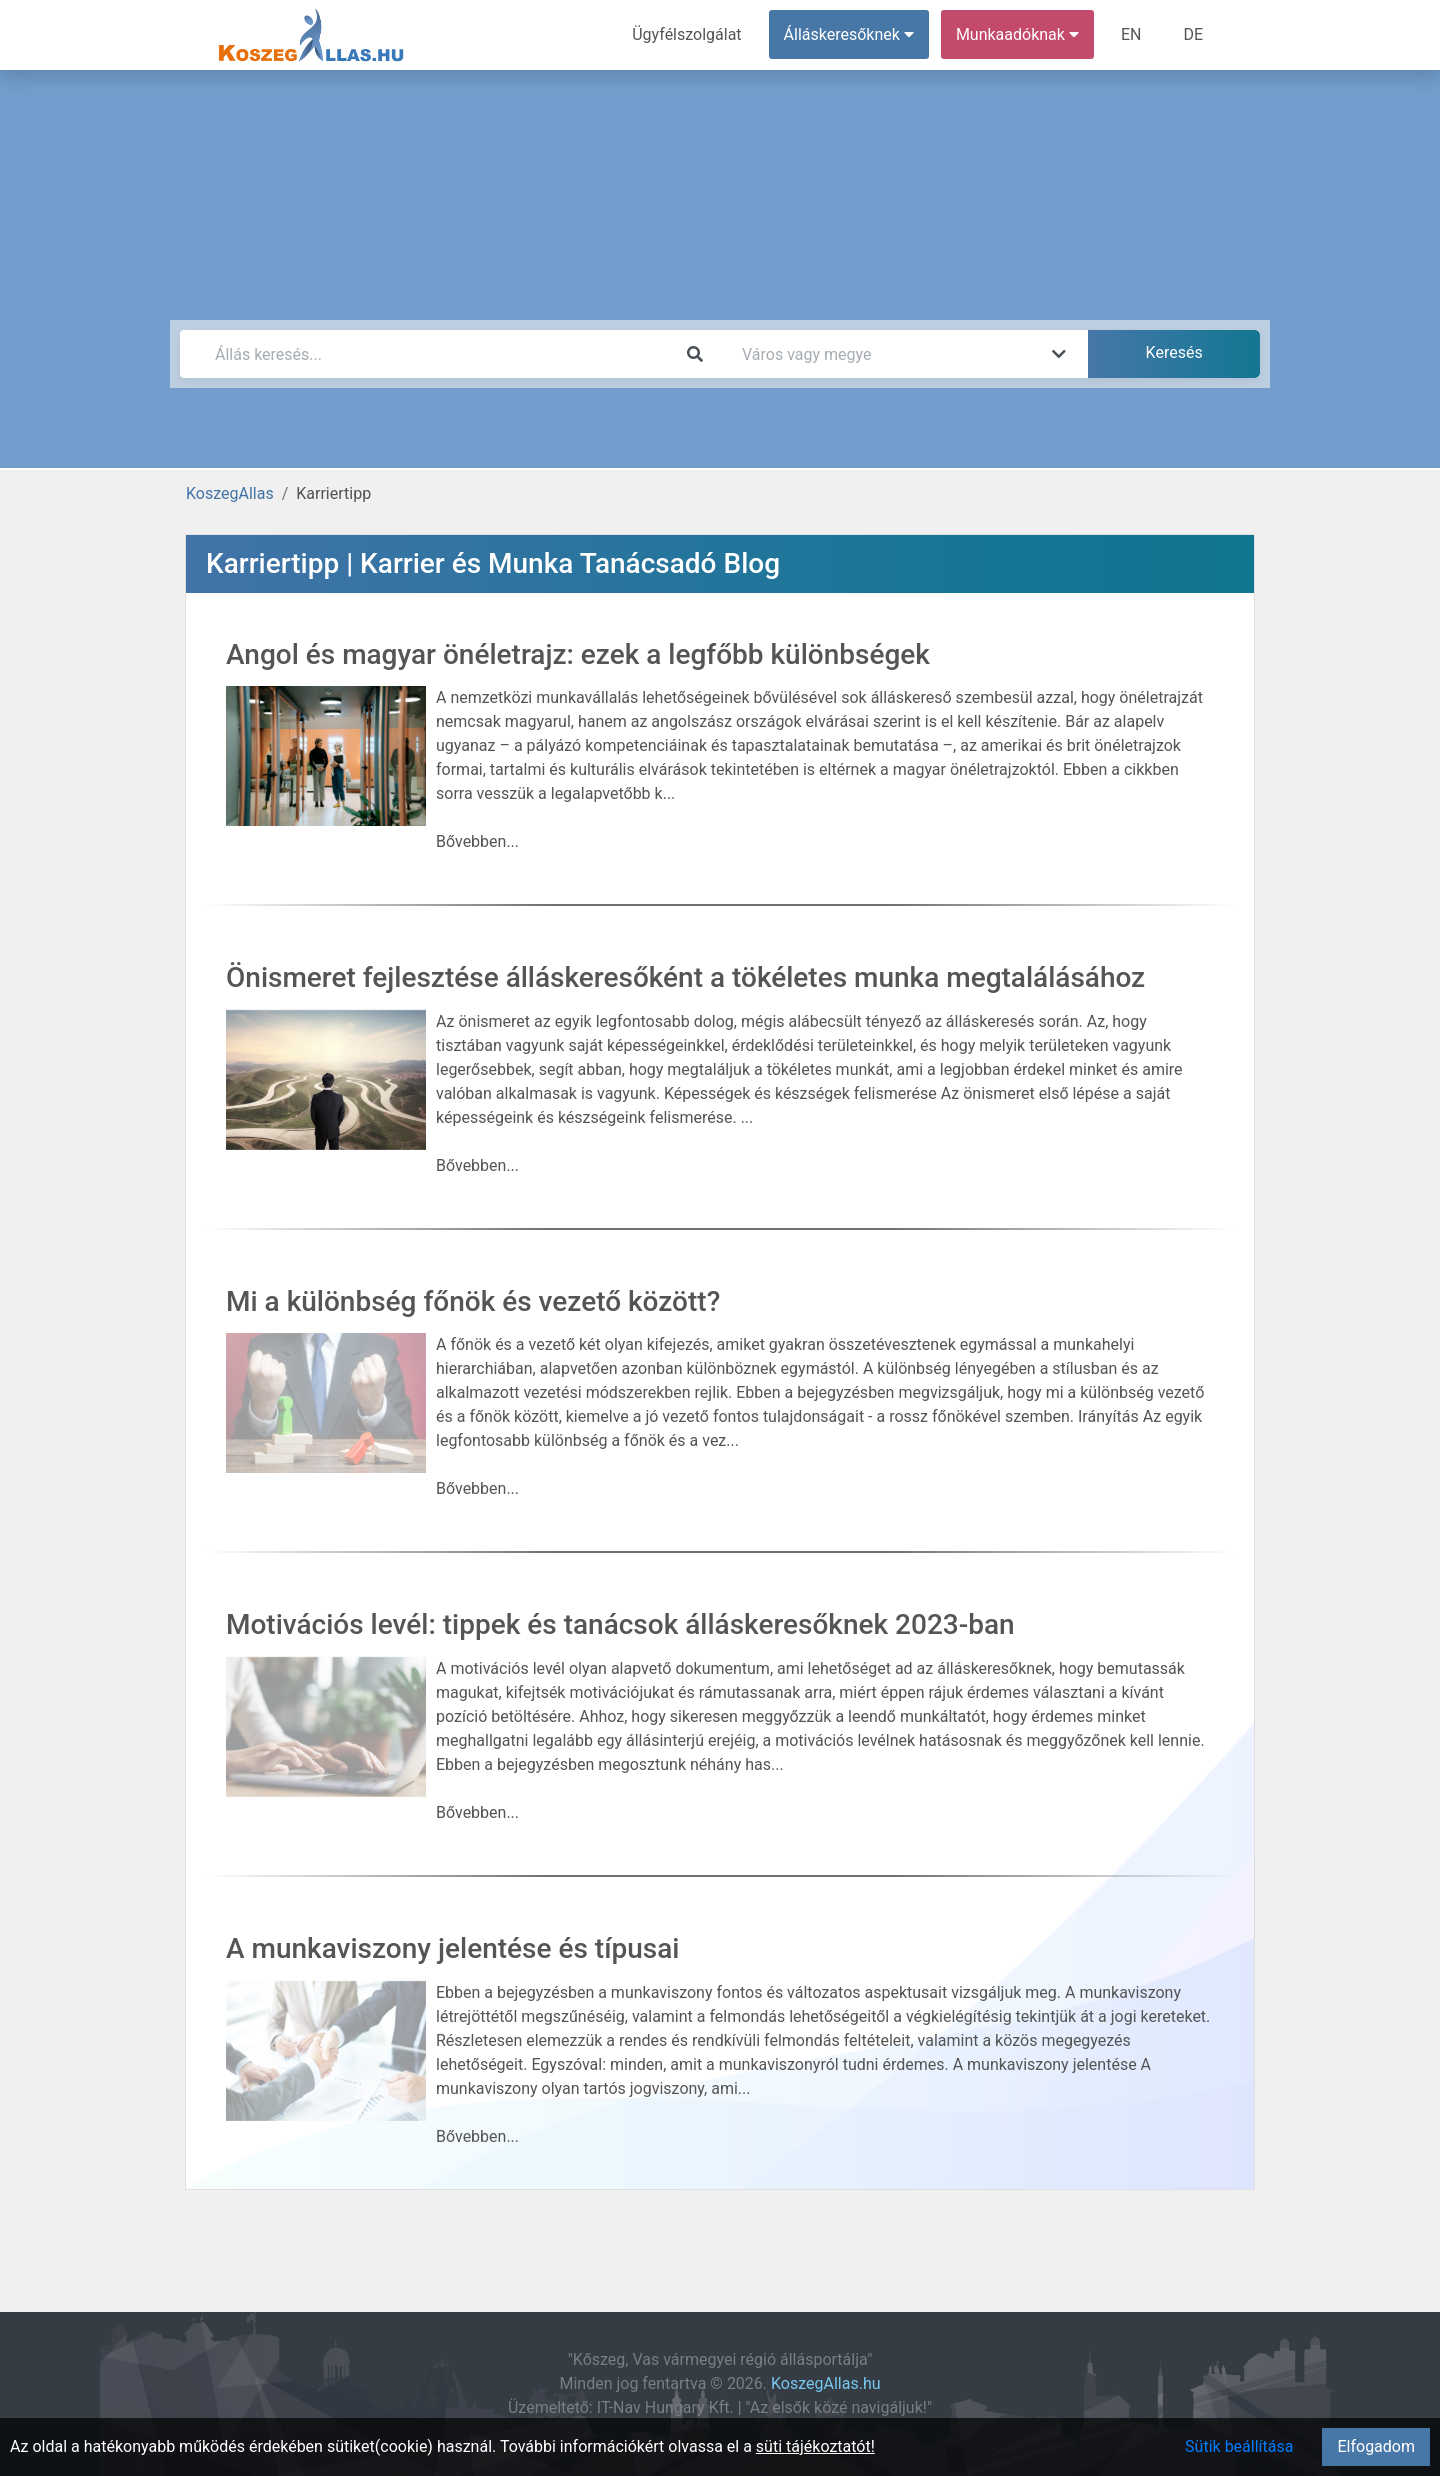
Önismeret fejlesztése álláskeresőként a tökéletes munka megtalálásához (685, 977)
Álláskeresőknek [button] (849, 34)
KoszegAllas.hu (826, 2383)
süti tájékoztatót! (815, 2446)
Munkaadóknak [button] (1017, 34)
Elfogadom (1376, 2446)
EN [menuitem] (1131, 34)
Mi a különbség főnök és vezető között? (473, 1301)
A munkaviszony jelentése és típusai (452, 1948)
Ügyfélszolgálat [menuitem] (686, 34)
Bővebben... (477, 841)
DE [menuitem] (1193, 34)
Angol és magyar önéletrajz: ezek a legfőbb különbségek (578, 654)
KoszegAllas (230, 493)
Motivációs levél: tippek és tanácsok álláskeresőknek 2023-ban (620, 1624)
